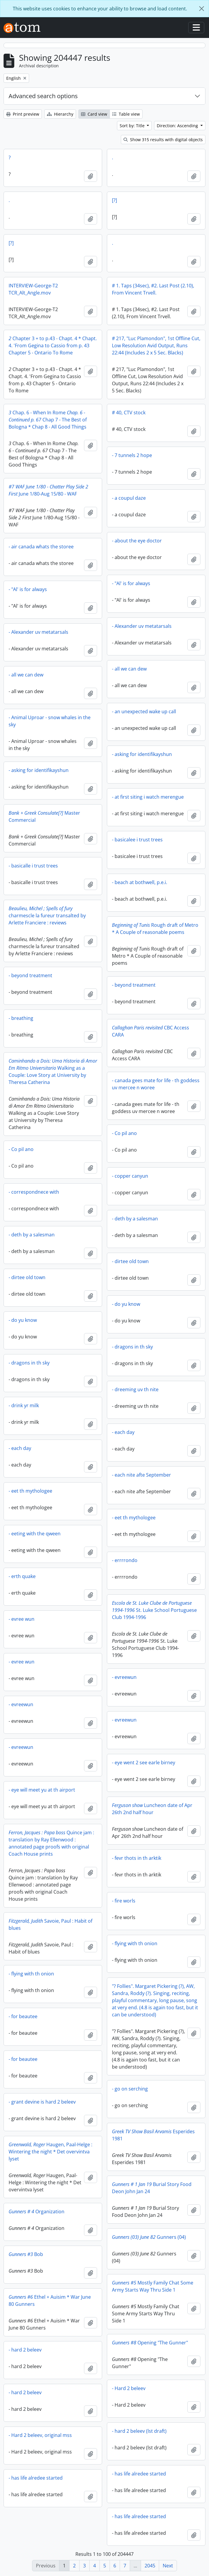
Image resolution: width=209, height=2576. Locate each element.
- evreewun (124, 1677)
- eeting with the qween (35, 1533)
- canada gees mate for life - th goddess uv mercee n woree (156, 1084)
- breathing (21, 1018)
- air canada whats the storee (41, 546)
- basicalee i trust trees (137, 839)
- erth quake (22, 1576)
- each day (123, 1432)
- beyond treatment (30, 975)
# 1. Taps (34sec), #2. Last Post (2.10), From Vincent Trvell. (153, 289)
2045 (150, 2565)
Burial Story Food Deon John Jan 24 (151, 2188)
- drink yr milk (24, 1405)
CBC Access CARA (150, 1031)
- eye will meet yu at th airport (42, 1790)
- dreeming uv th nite (135, 1389)
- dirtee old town (130, 1261)
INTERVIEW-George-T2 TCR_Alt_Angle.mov (33, 289)
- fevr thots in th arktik (136, 1858)
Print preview (22, 114)
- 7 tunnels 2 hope (132, 455)
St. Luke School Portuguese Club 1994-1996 (154, 1610)
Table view (126, 114)
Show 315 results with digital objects (163, 139)
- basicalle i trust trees (33, 865)
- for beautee (23, 2016)
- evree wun (21, 1619)
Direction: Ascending (178, 125)
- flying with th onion (134, 1943)
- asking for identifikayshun (142, 754)
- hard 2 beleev (25, 2349)
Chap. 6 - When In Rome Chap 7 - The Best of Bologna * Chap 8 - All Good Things (48, 419)
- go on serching (130, 2088)
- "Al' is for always (131, 583)
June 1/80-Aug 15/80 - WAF (48, 490)
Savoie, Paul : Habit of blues (50, 1924)
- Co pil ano (124, 1133)
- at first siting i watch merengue (148, 797)
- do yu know (126, 1304)
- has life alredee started (139, 2473)
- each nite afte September (141, 1475)
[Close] (201, 8)
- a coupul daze (129, 498)
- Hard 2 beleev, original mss (40, 2435)
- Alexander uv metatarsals (142, 626)
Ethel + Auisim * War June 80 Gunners (50, 2300)
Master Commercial (44, 816)
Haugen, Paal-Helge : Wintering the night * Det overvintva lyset (50, 2151)
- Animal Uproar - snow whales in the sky (50, 721)
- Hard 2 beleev (128, 2388)
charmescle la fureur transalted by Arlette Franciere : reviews (47, 915)
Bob (26, 2254)
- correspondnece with (34, 1192)
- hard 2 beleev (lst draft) (139, 2431)
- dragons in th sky (132, 1346)
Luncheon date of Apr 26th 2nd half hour (152, 1809)
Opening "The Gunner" (150, 2342)
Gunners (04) (149, 2237)
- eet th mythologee (30, 1491)
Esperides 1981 (153, 2135)
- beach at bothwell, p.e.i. (139, 882)
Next (168, 2565)
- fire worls (123, 1900)
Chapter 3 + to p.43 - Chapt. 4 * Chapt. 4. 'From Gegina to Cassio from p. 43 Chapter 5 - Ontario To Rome (53, 345)
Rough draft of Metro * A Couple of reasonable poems (155, 928)
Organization (36, 2211)
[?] (114, 200)
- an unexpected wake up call (144, 711)
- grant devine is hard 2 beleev (42, 2102)
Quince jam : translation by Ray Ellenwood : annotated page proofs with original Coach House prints (51, 1843)
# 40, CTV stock (128, 412)
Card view (94, 114)
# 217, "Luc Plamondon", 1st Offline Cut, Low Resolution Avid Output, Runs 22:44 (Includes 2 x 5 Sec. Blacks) (156, 345)
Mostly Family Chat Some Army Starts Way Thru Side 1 (152, 2286)
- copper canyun (130, 1176)
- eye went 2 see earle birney (143, 1762)
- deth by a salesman (135, 1218)
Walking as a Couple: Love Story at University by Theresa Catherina (53, 1071)
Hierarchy (60, 114)
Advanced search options (43, 96)
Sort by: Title (133, 125)
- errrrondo (124, 1560)
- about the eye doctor (137, 540)
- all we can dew (129, 669)
